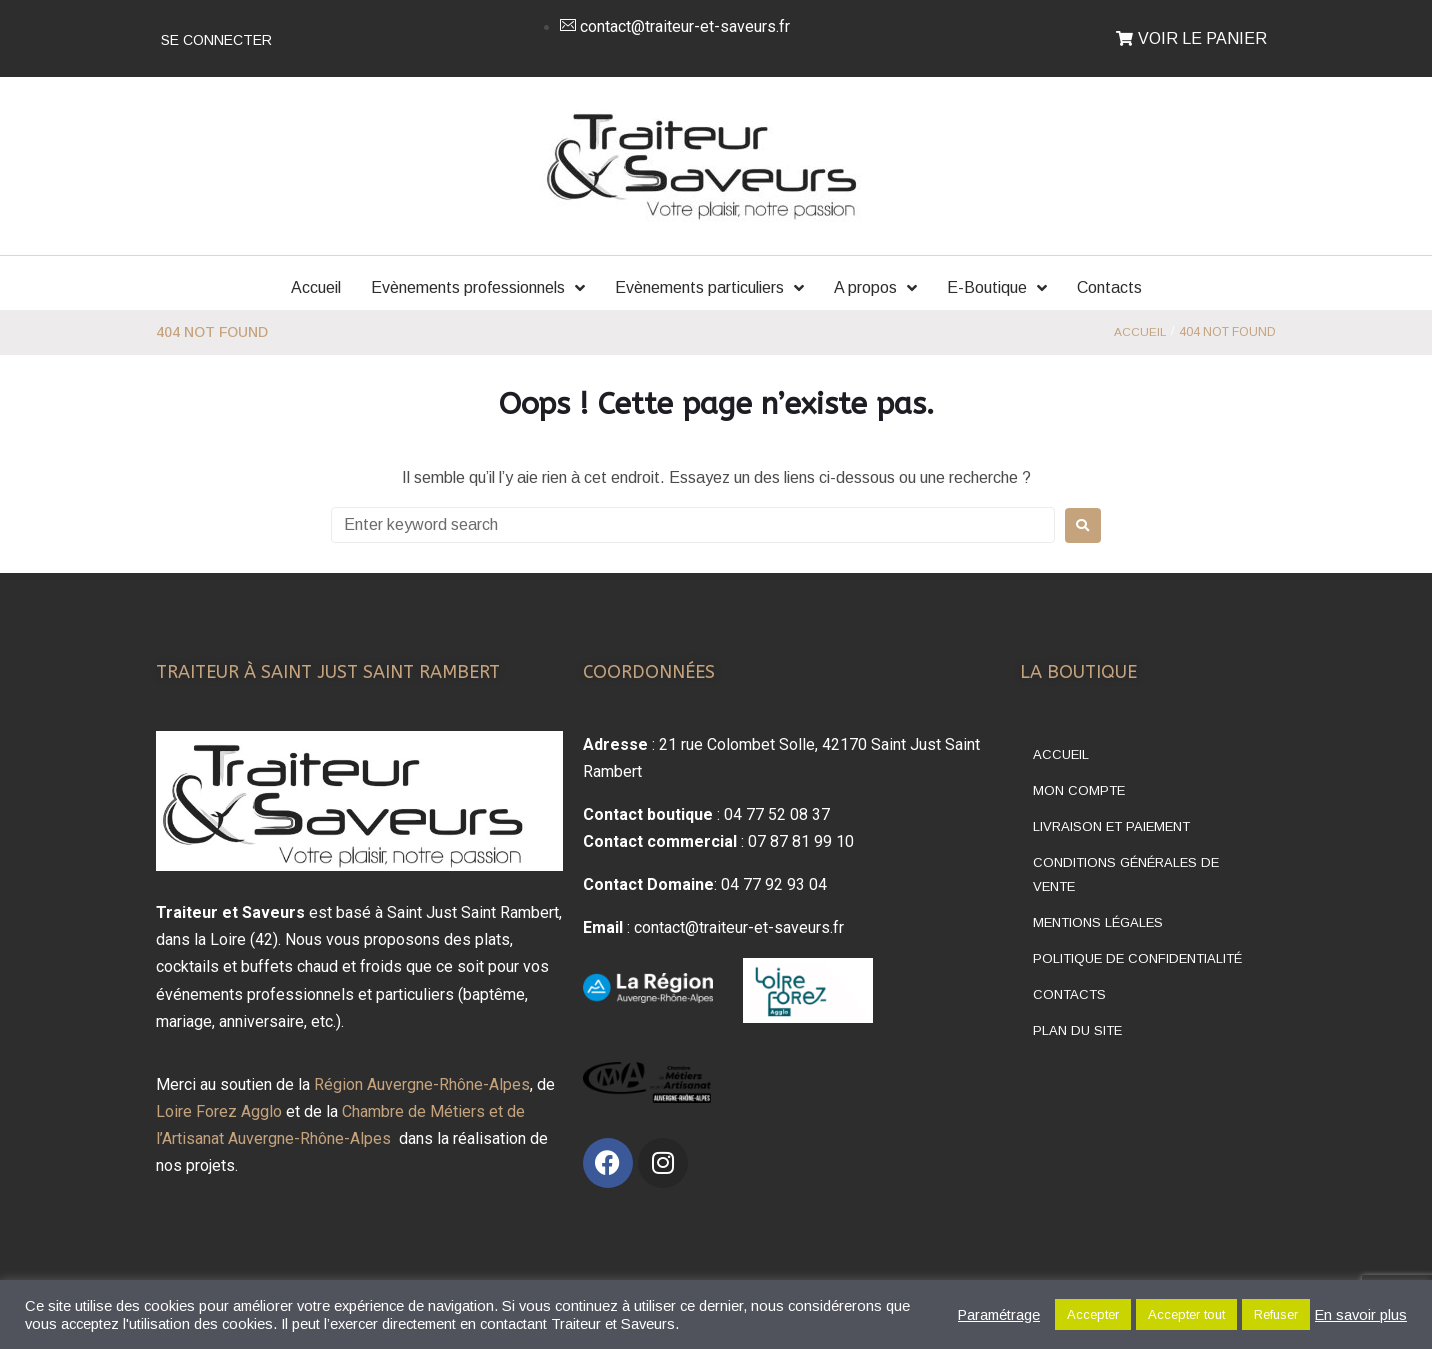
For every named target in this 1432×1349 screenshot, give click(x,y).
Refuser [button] (1276, 1314)
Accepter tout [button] (1186, 1314)
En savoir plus (1361, 1315)
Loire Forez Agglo (219, 1111)
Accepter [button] (1093, 1314)
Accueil (1139, 332)
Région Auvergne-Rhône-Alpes (422, 1084)
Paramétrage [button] (999, 1315)
